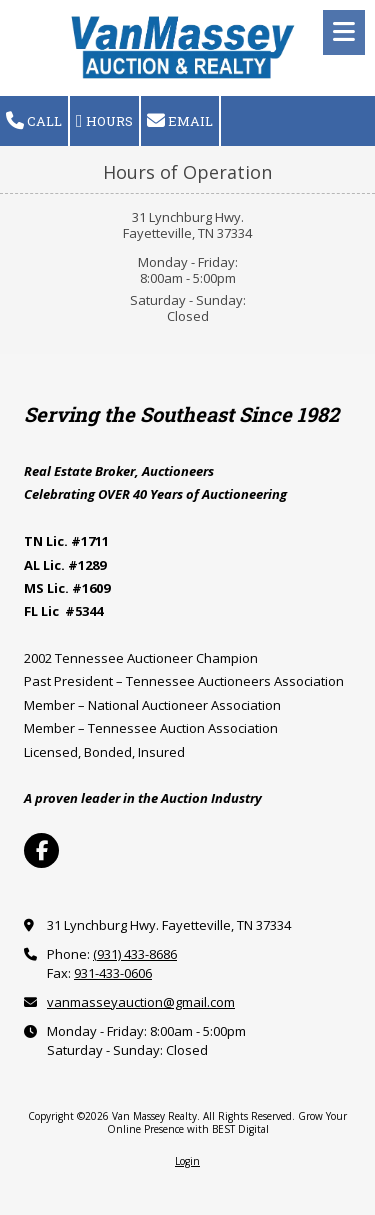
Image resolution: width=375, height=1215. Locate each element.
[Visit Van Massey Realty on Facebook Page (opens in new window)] (41, 850)
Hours (104, 121)
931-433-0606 (113, 973)
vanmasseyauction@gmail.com (141, 1002)
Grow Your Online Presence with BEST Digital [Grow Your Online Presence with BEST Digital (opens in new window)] (227, 1122)
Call (34, 121)
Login (187, 1161)
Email (180, 121)
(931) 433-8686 (135, 954)
